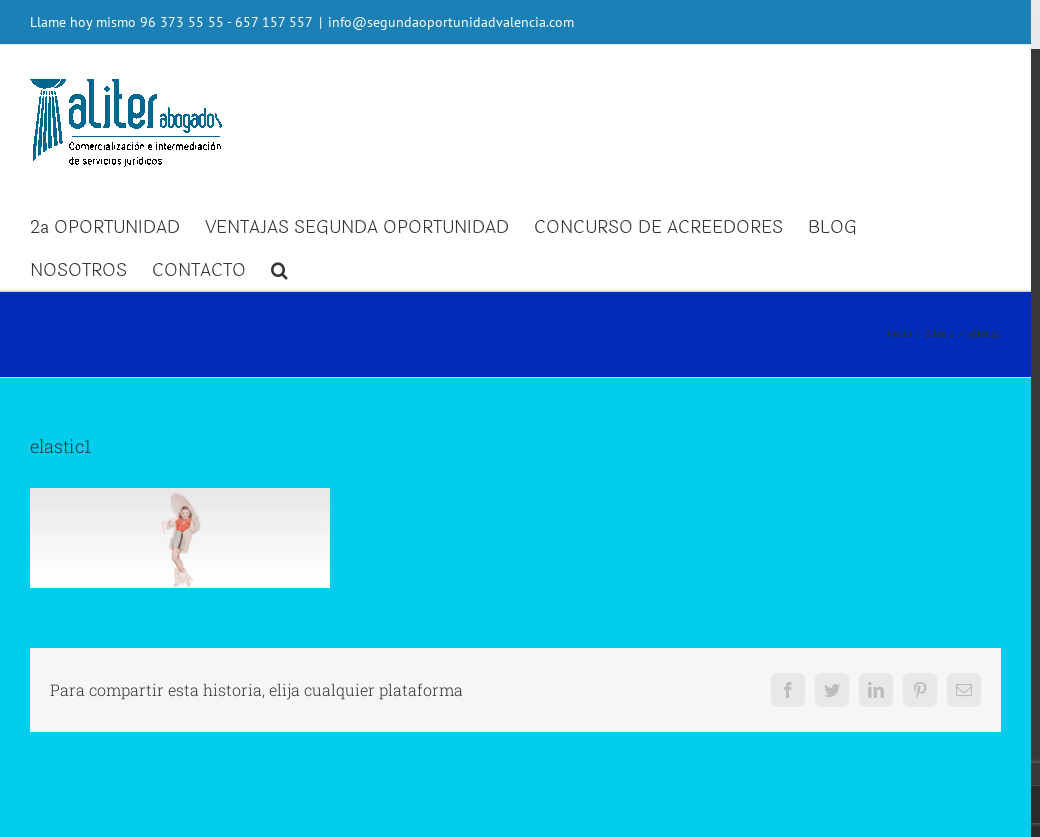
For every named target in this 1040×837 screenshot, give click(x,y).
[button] (279, 268)
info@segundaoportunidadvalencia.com (451, 22)
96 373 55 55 (182, 22)
